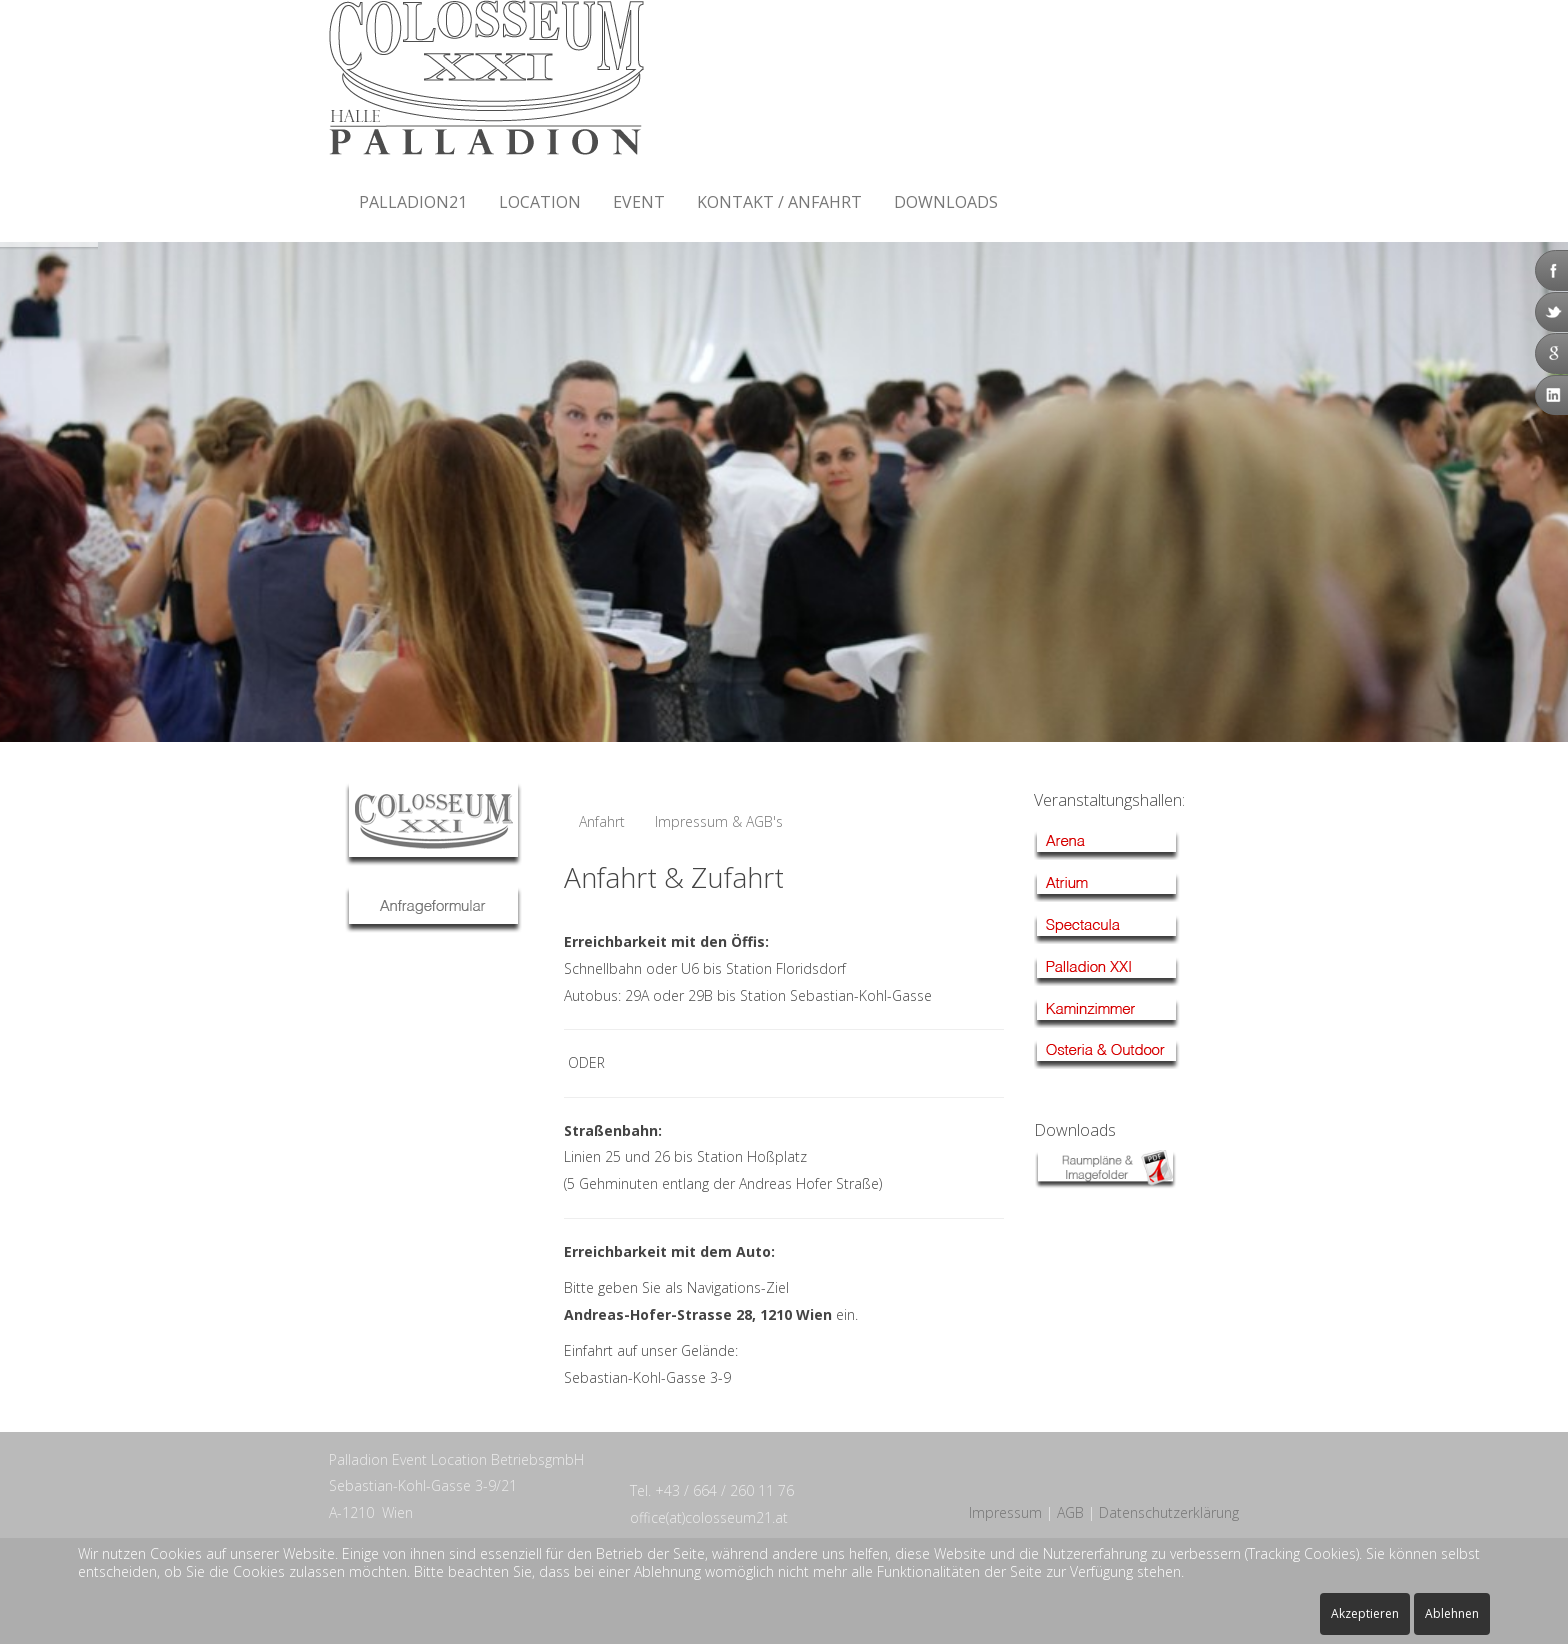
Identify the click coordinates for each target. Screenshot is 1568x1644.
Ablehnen (1452, 1613)
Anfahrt (602, 821)
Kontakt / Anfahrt (779, 202)
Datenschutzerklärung (1169, 1512)
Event (639, 202)
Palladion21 (413, 202)
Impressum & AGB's (719, 821)
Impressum (1005, 1512)
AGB (1070, 1512)
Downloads (946, 202)
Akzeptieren (1365, 1613)
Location (540, 202)
